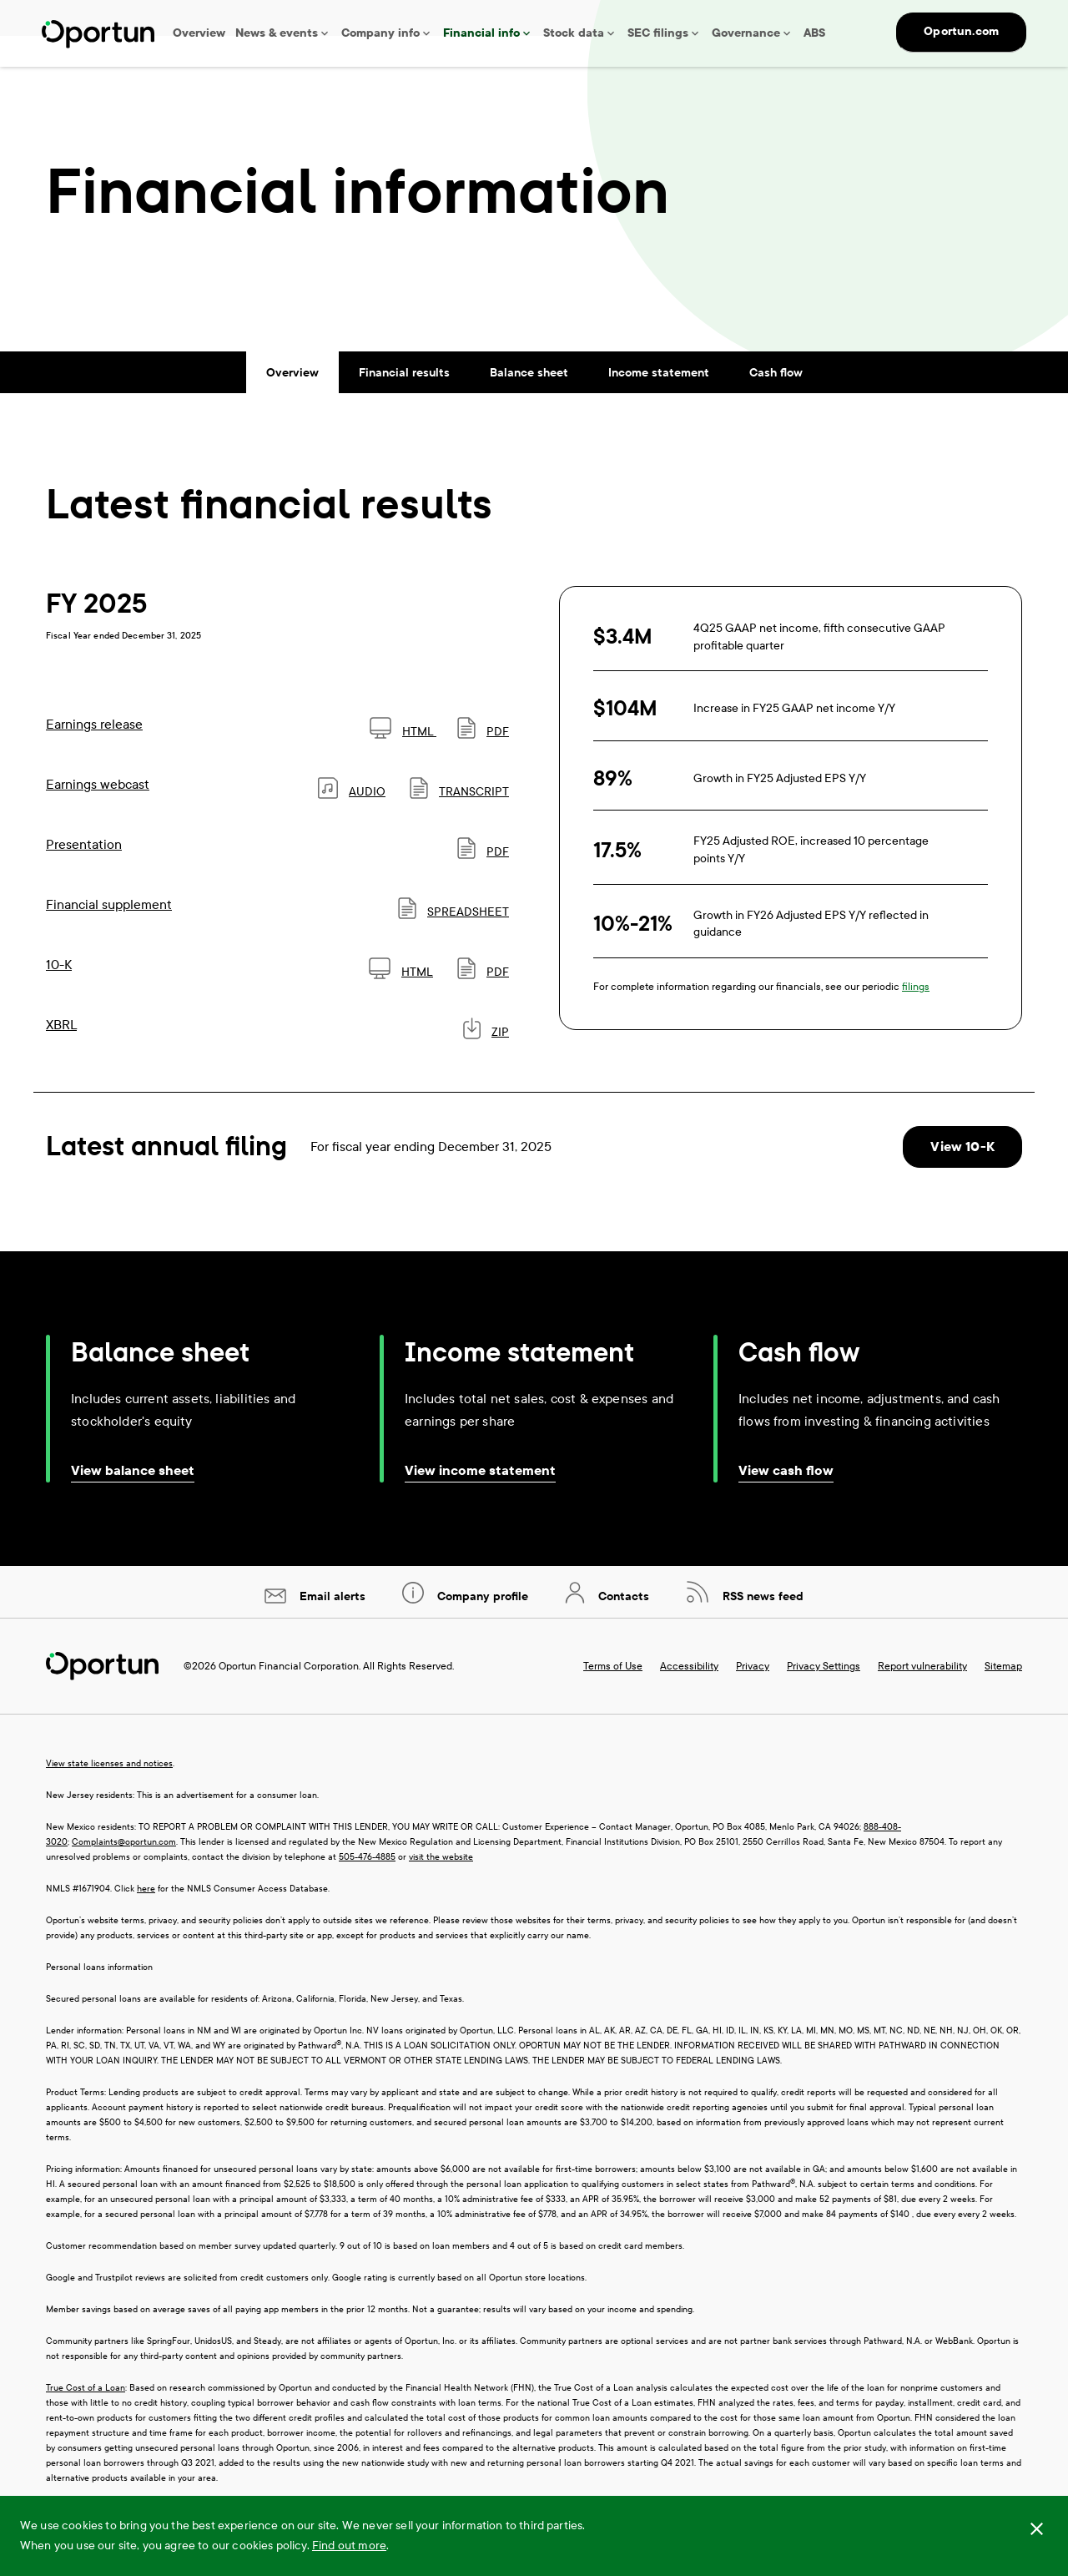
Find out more (349, 2545)
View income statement (480, 1502)
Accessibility (689, 1698)
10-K (59, 995)
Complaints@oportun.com (124, 1873)
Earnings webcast (97, 815)
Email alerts (330, 1628)
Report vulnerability (922, 1698)
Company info (380, 33)
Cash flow (776, 404)
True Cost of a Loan (85, 2419)
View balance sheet (132, 1502)
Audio (351, 823)
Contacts (622, 1628)
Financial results (404, 404)
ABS (814, 33)
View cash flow (786, 1502)
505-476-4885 (367, 1888)
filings (915, 1018)
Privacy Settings (823, 1698)
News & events (276, 33)
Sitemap (1003, 1698)
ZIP (486, 1063)
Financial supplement (109, 935)
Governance (746, 33)
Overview (199, 33)
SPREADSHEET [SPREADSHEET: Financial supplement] (453, 943)
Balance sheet (529, 404)
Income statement (658, 404)
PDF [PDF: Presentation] (483, 883)
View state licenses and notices (109, 1795)
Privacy (752, 1698)
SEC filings (657, 33)
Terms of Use (612, 1698)
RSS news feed (761, 1628)
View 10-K (962, 1177)
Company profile (481, 1628)
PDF (483, 762)
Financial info (481, 33)
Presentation (84, 875)
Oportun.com (961, 31)
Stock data (573, 33)
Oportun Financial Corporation (289, 1698)
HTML (403, 762)
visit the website (441, 1888)
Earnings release (94, 755)
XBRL (61, 1055)
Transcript (459, 823)
